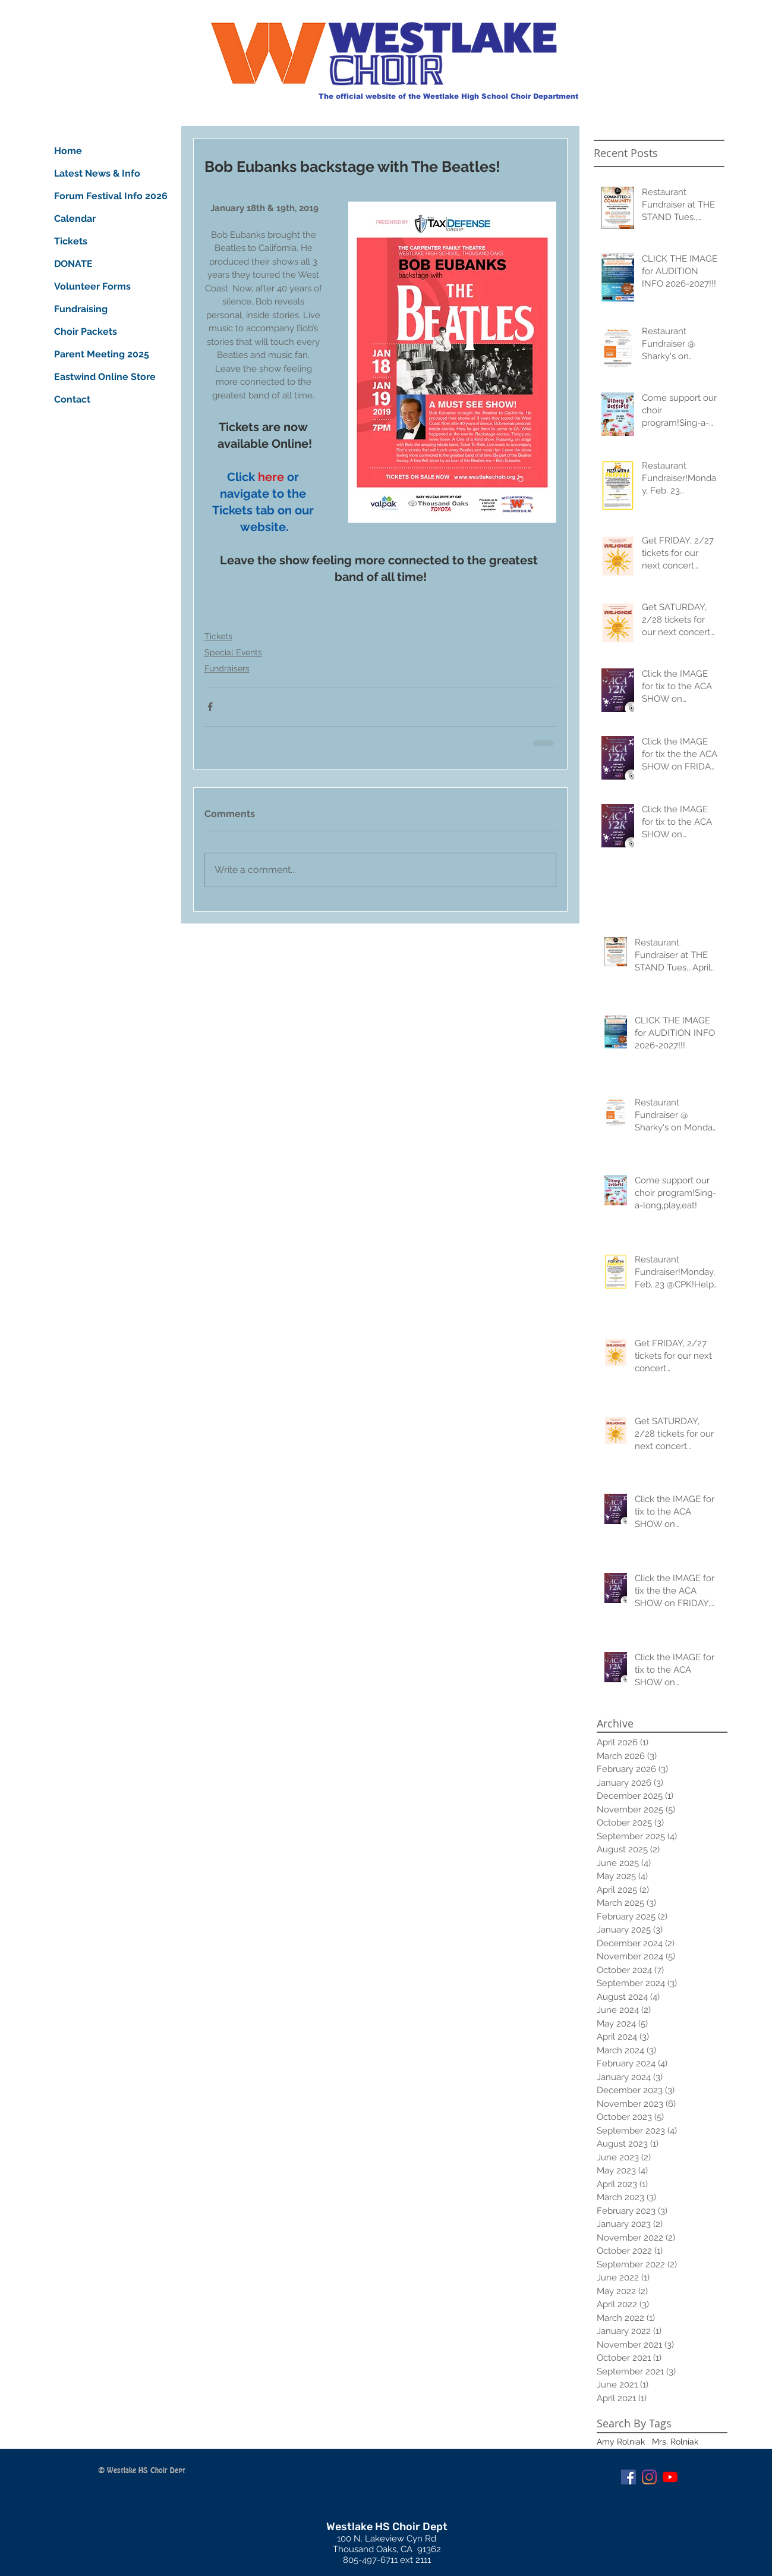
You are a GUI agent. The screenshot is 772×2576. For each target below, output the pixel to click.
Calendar (75, 218)
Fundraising (81, 309)
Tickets (218, 636)
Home (68, 150)
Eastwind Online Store (98, 376)
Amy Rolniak (621, 2441)
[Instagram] (649, 2477)
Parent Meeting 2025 (98, 354)
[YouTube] (670, 2477)
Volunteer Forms (92, 286)
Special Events (233, 652)
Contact (72, 399)
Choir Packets (85, 331)
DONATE (73, 263)
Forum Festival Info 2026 (98, 196)
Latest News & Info (97, 173)
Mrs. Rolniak (675, 2441)
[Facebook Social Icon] (628, 2477)
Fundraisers (227, 668)
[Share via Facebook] (210, 706)
